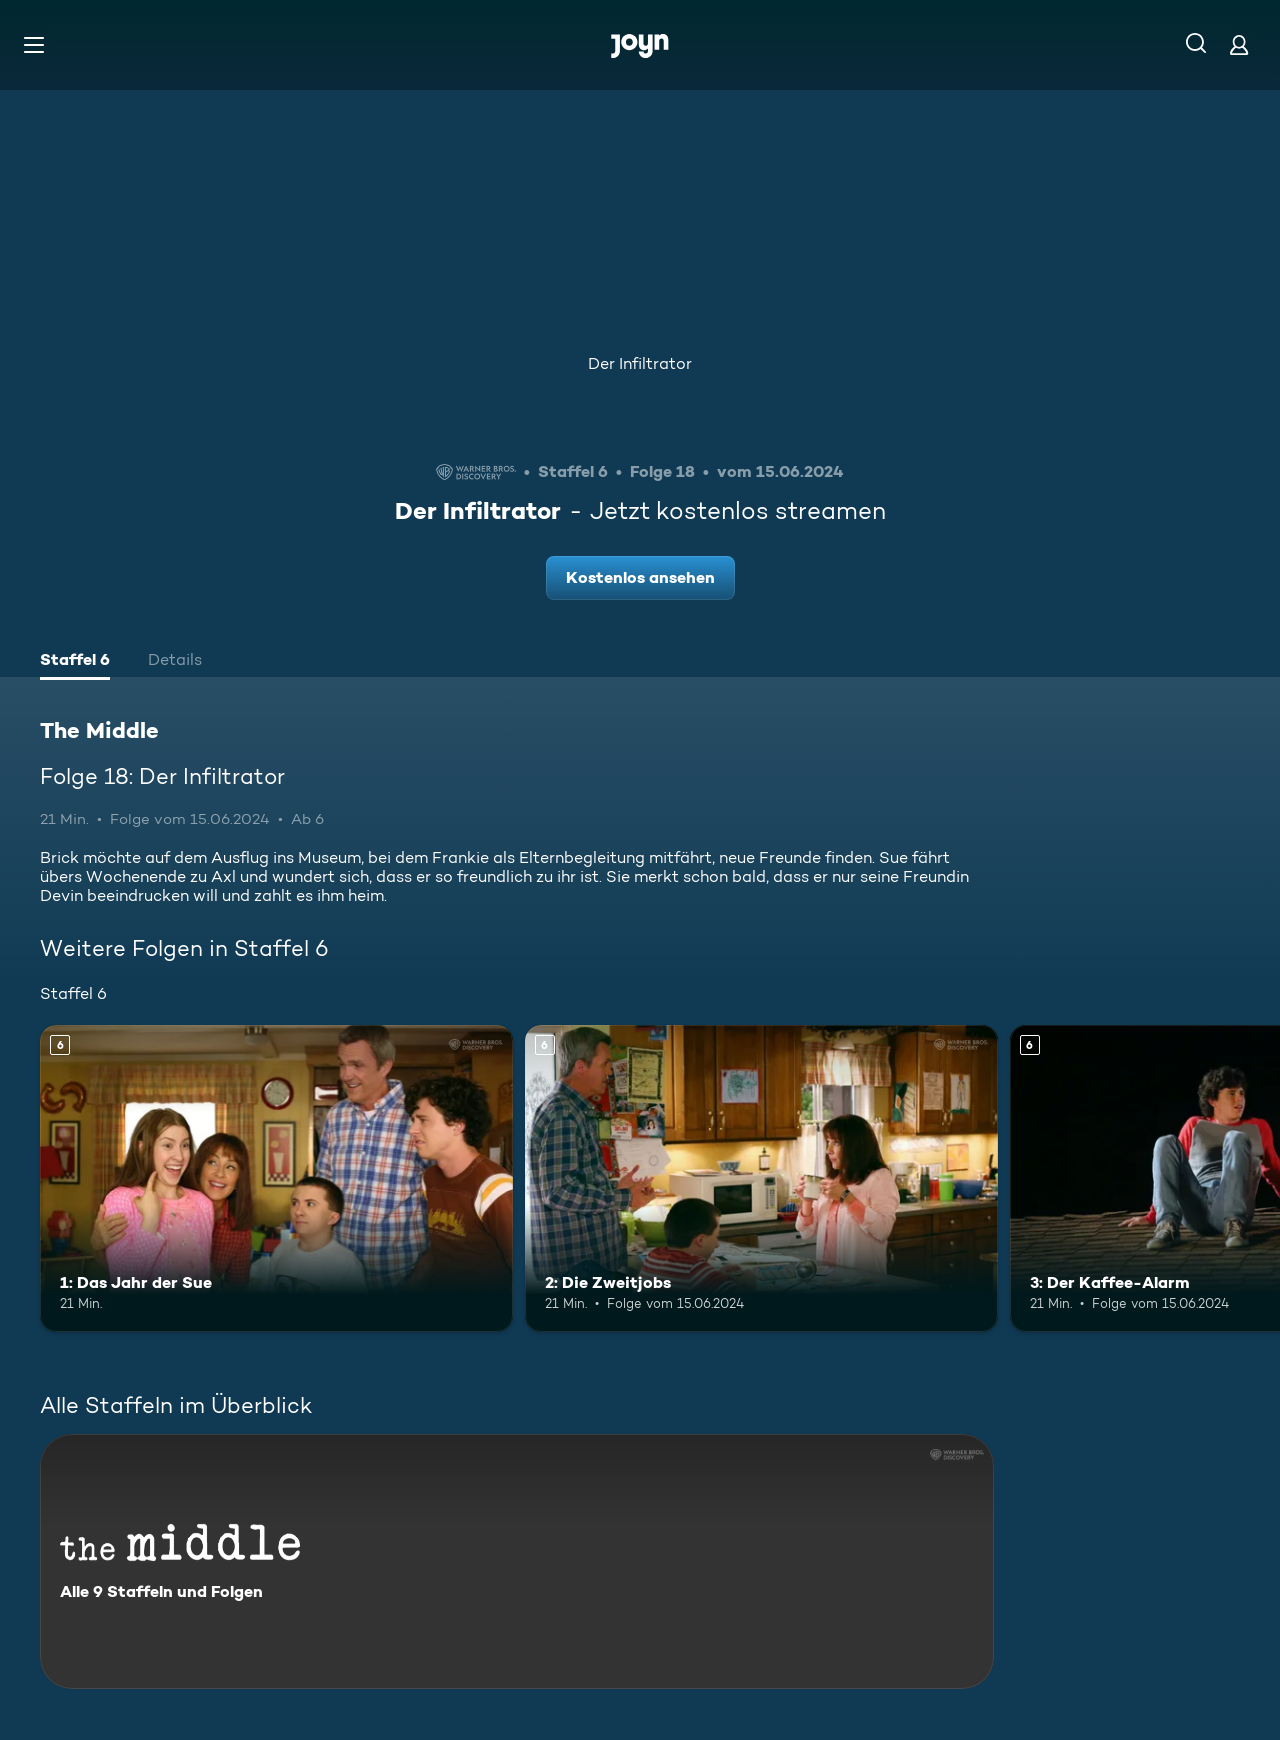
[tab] (75, 662)
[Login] (1239, 44)
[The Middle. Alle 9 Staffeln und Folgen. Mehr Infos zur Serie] (517, 1561)
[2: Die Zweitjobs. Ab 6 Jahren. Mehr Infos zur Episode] (761, 1178)
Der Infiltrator (640, 363)
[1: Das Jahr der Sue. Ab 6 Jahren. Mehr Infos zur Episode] (276, 1178)
